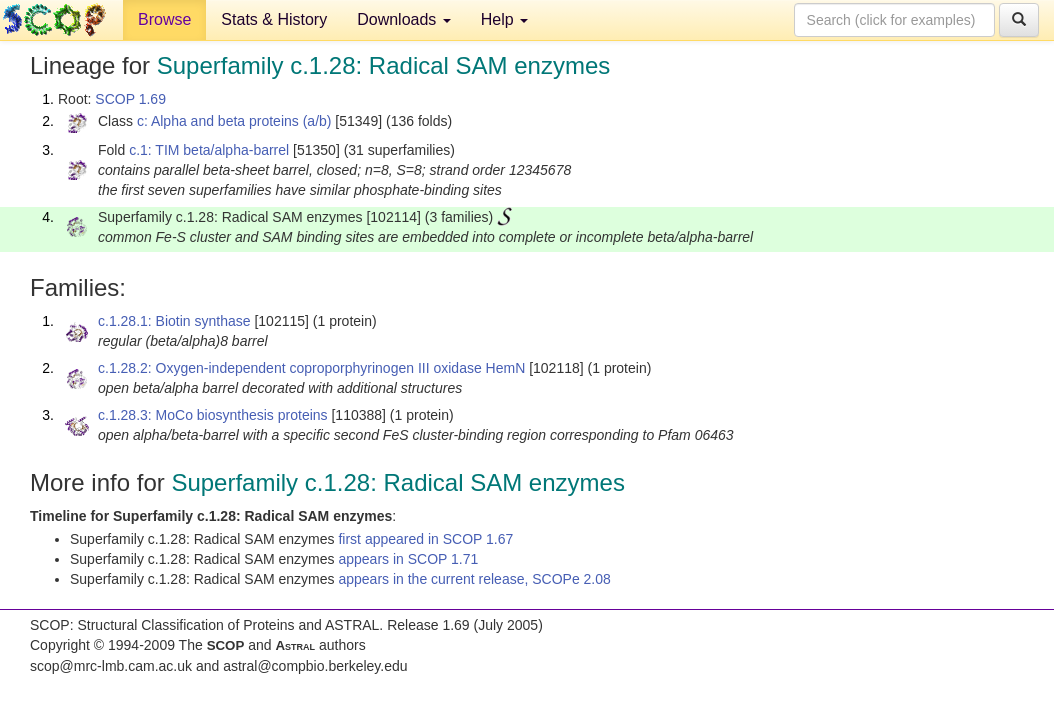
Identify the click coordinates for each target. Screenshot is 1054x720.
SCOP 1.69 (130, 99)
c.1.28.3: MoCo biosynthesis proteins (213, 415)
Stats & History (274, 19)
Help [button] (504, 19)
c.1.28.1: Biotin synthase (174, 321)
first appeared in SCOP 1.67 (425, 539)
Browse (164, 19)
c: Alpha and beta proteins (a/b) (234, 121)
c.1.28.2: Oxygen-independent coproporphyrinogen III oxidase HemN (311, 368)
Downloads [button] (404, 19)
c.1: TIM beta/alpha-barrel (209, 150)
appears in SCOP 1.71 (408, 559)
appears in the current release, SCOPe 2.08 (474, 579)
